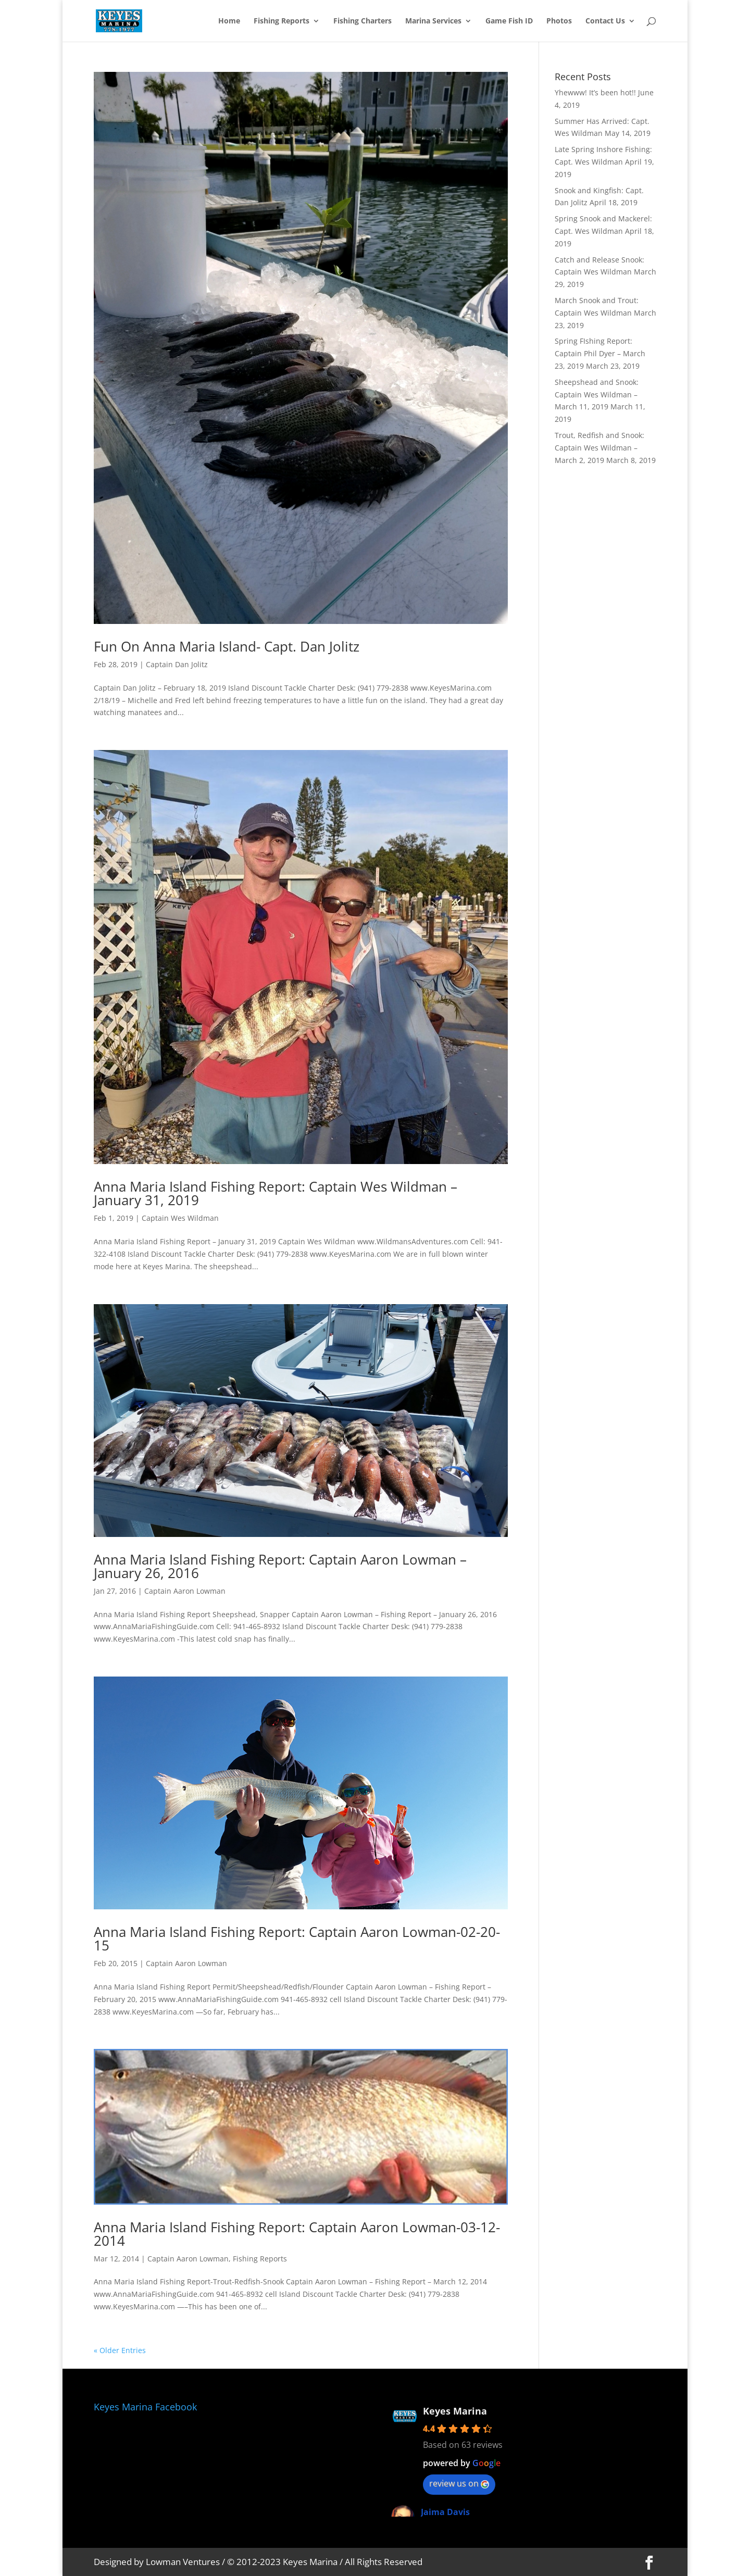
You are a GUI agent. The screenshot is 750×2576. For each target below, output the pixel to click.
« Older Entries (120, 2350)
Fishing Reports (281, 21)
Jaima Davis (445, 2512)
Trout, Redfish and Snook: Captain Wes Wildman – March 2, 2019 (599, 447)
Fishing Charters (362, 21)
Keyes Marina (455, 2411)
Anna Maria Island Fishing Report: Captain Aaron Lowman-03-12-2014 (297, 2234)
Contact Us (605, 21)
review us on (459, 2483)
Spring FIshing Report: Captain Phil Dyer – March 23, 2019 (600, 353)
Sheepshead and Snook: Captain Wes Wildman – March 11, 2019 (597, 394)
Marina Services (433, 21)
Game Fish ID (509, 21)
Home (229, 21)
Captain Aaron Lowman (185, 1591)
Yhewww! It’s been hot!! (595, 92)
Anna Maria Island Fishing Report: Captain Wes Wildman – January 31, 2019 (275, 1193)
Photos (559, 21)
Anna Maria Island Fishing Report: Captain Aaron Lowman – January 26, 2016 (280, 1566)
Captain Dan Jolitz (177, 664)
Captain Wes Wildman (180, 1218)
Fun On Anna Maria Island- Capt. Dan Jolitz (226, 646)
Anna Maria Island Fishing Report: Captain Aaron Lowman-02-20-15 (297, 1938)
